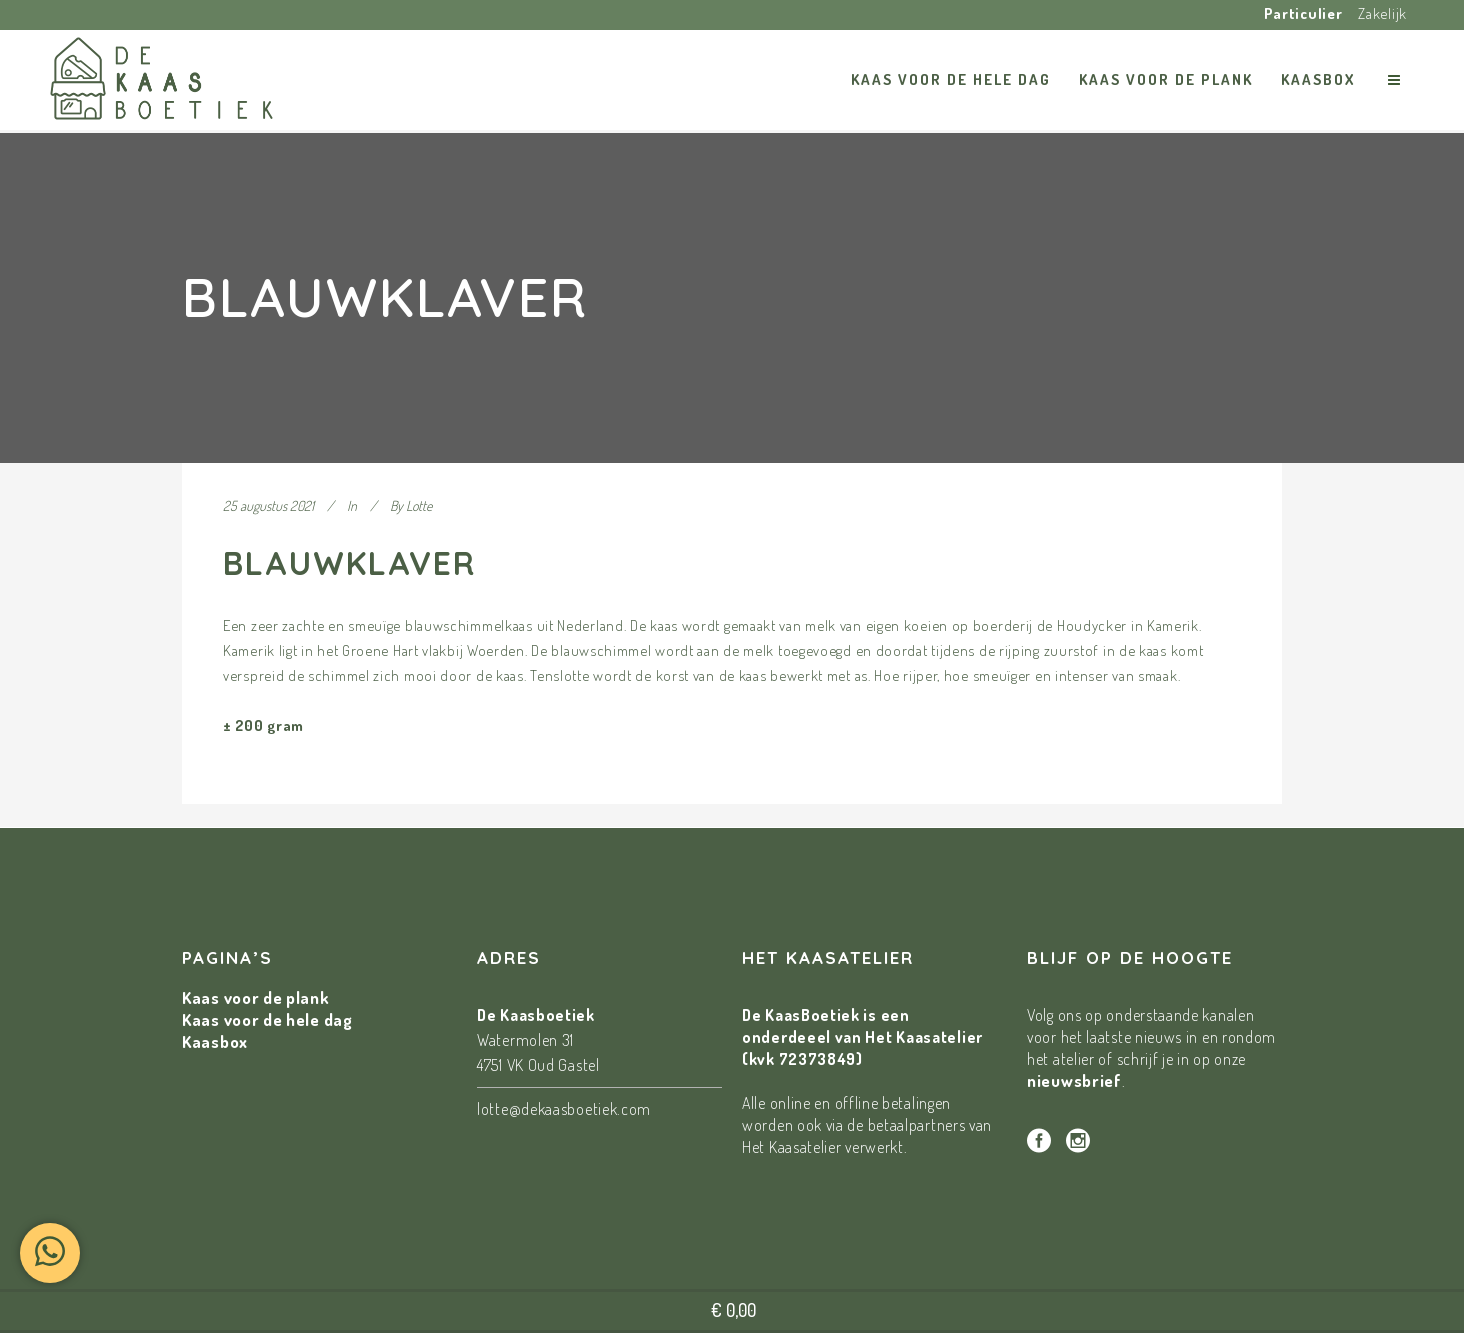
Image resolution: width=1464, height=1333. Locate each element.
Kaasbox (215, 1041)
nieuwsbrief (1074, 1080)
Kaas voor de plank (256, 997)
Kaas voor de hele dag (267, 1019)
